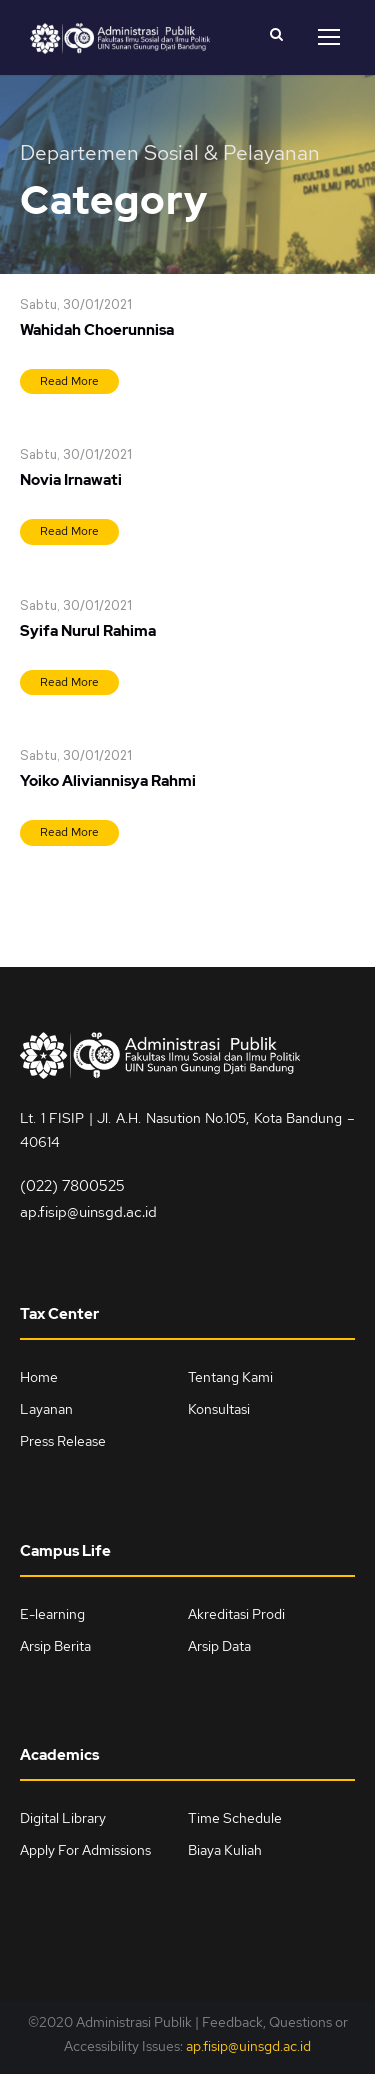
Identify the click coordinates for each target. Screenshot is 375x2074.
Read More (69, 381)
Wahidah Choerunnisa (97, 330)
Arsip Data (219, 1646)
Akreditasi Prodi (236, 1614)
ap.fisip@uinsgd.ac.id (88, 1212)
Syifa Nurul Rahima (88, 631)
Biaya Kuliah (225, 1850)
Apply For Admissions (85, 1850)
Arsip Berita (55, 1646)
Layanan (46, 1409)
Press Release (63, 1441)
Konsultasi (219, 1409)
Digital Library (63, 1818)
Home (39, 1377)
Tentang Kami (230, 1377)
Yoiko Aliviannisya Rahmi (108, 781)
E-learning (52, 1614)
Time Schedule (235, 1818)
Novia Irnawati (71, 480)
